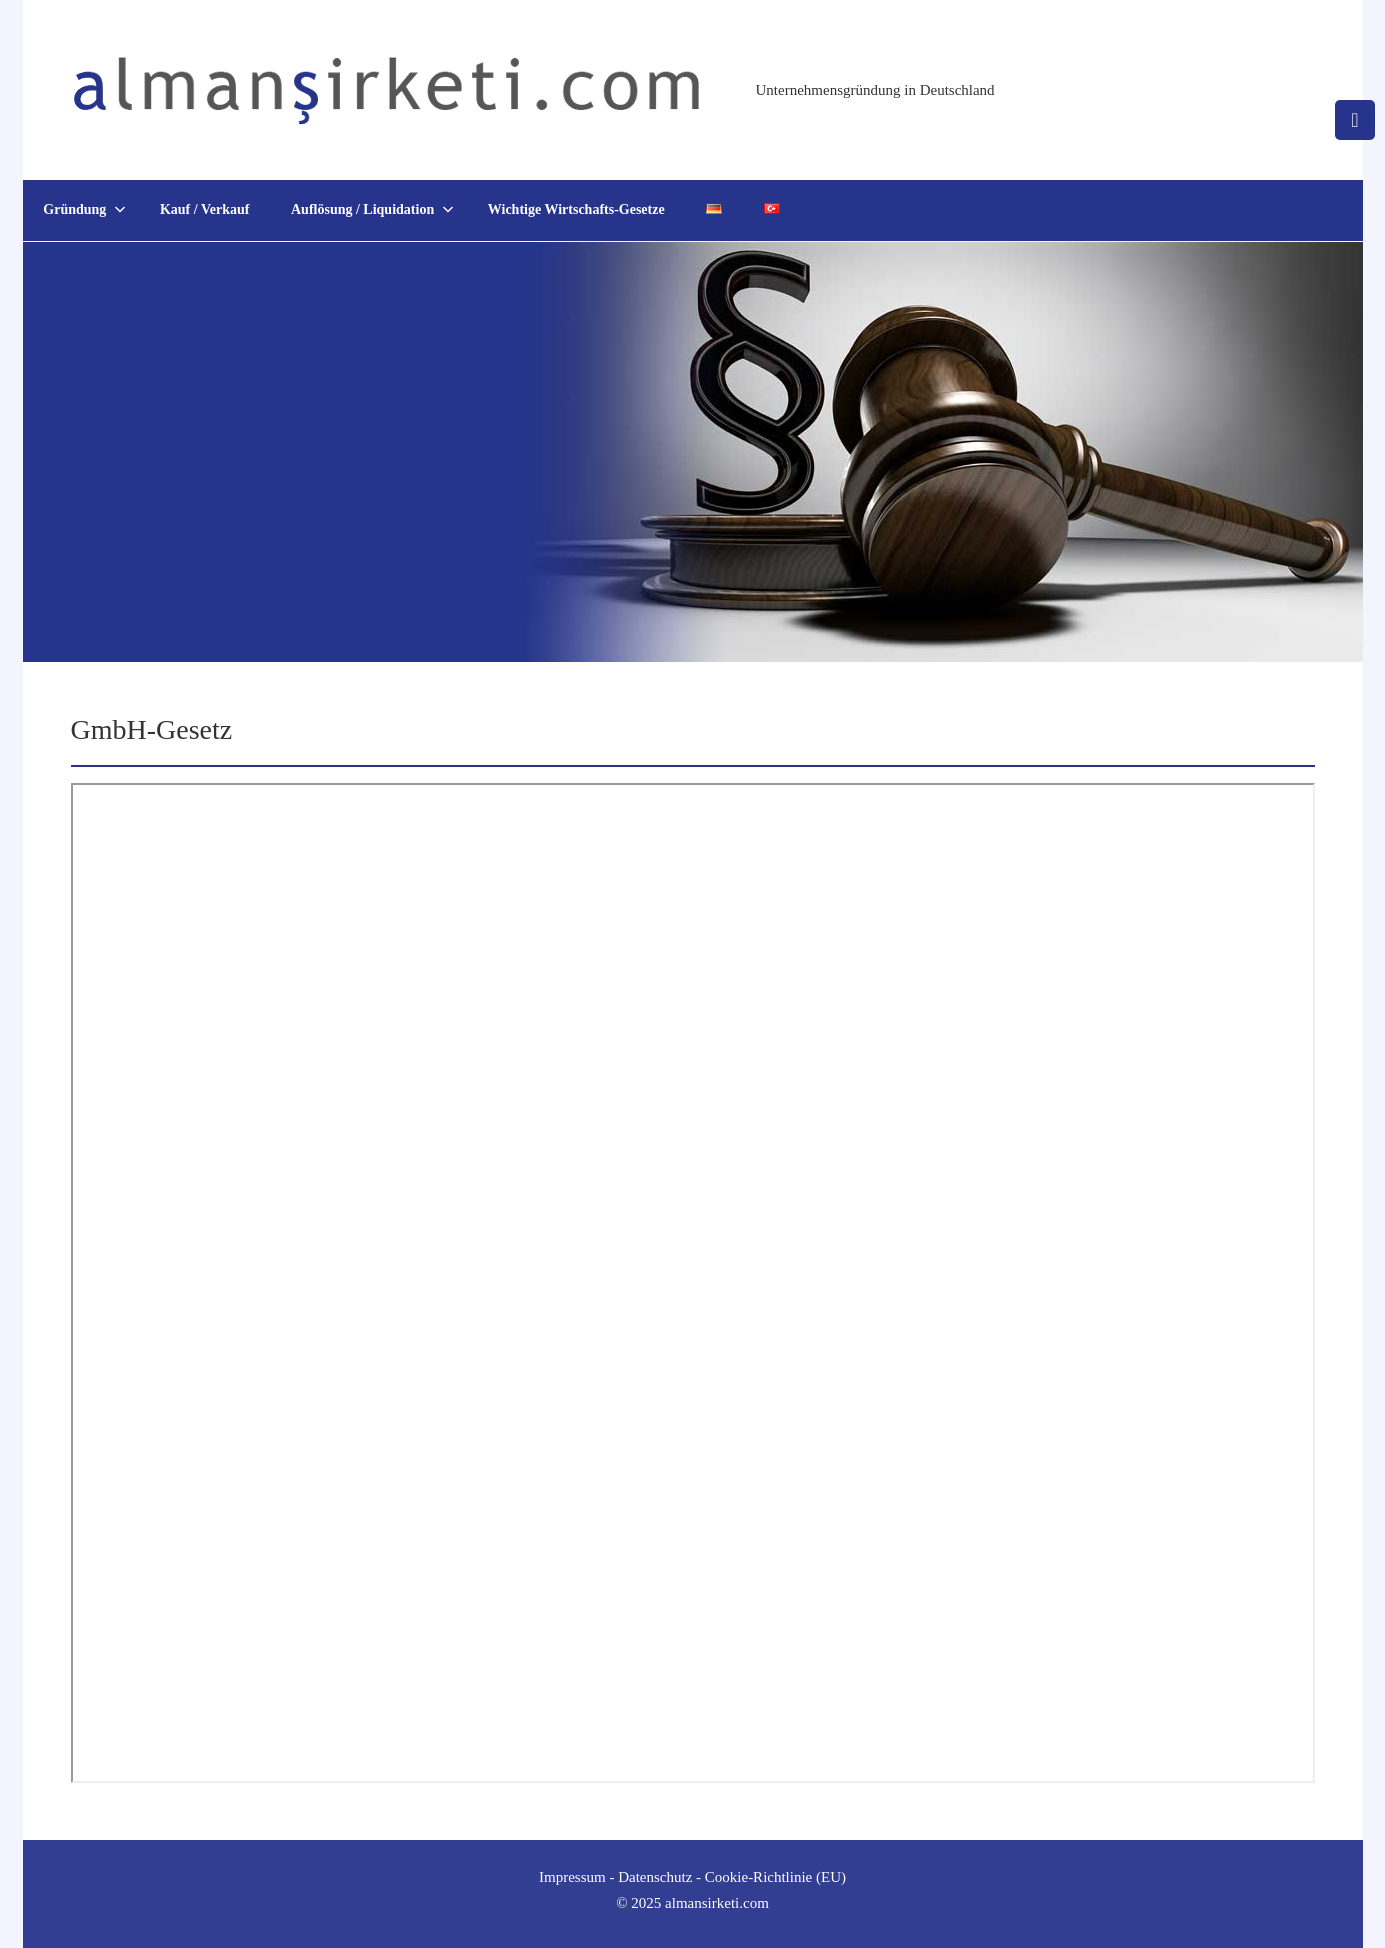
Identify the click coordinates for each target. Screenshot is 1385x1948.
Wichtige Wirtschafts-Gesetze (576, 209)
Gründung (84, 209)
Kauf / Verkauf (204, 209)
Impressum (572, 1877)
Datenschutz (655, 1877)
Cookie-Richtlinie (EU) (775, 1877)
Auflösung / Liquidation (372, 209)
